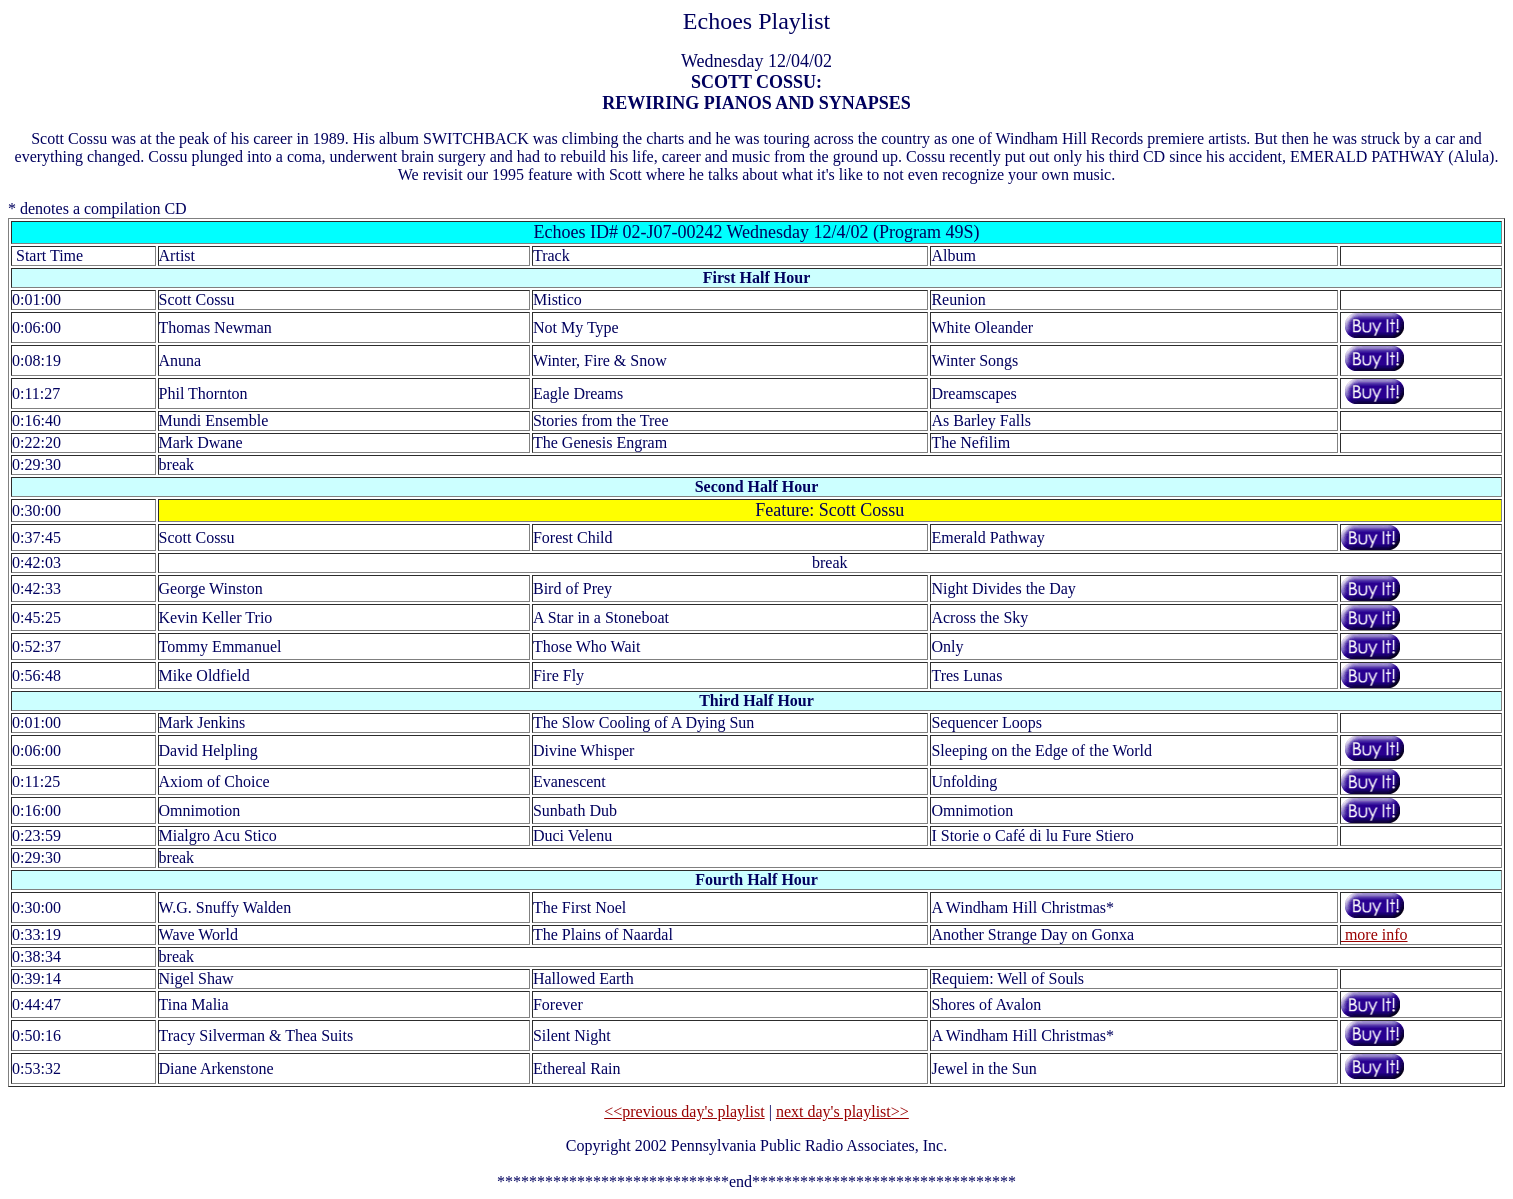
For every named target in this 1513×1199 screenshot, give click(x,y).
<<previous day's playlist (684, 1111)
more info (1374, 934)
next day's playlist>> (842, 1111)
